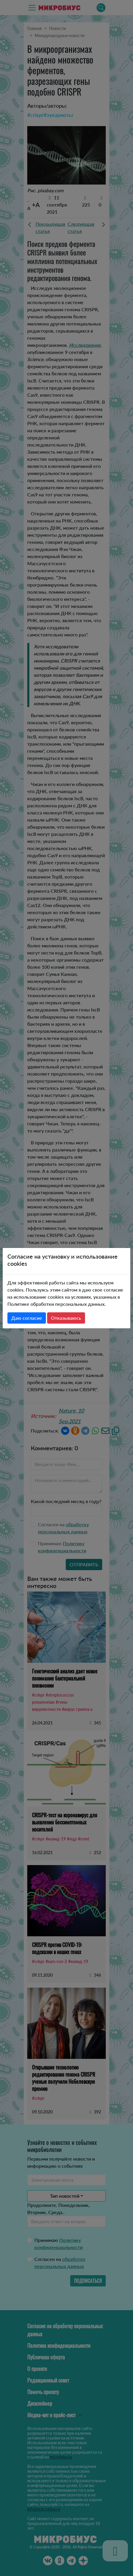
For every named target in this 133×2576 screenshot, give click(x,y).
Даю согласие (26, 1318)
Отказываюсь (66, 1318)
